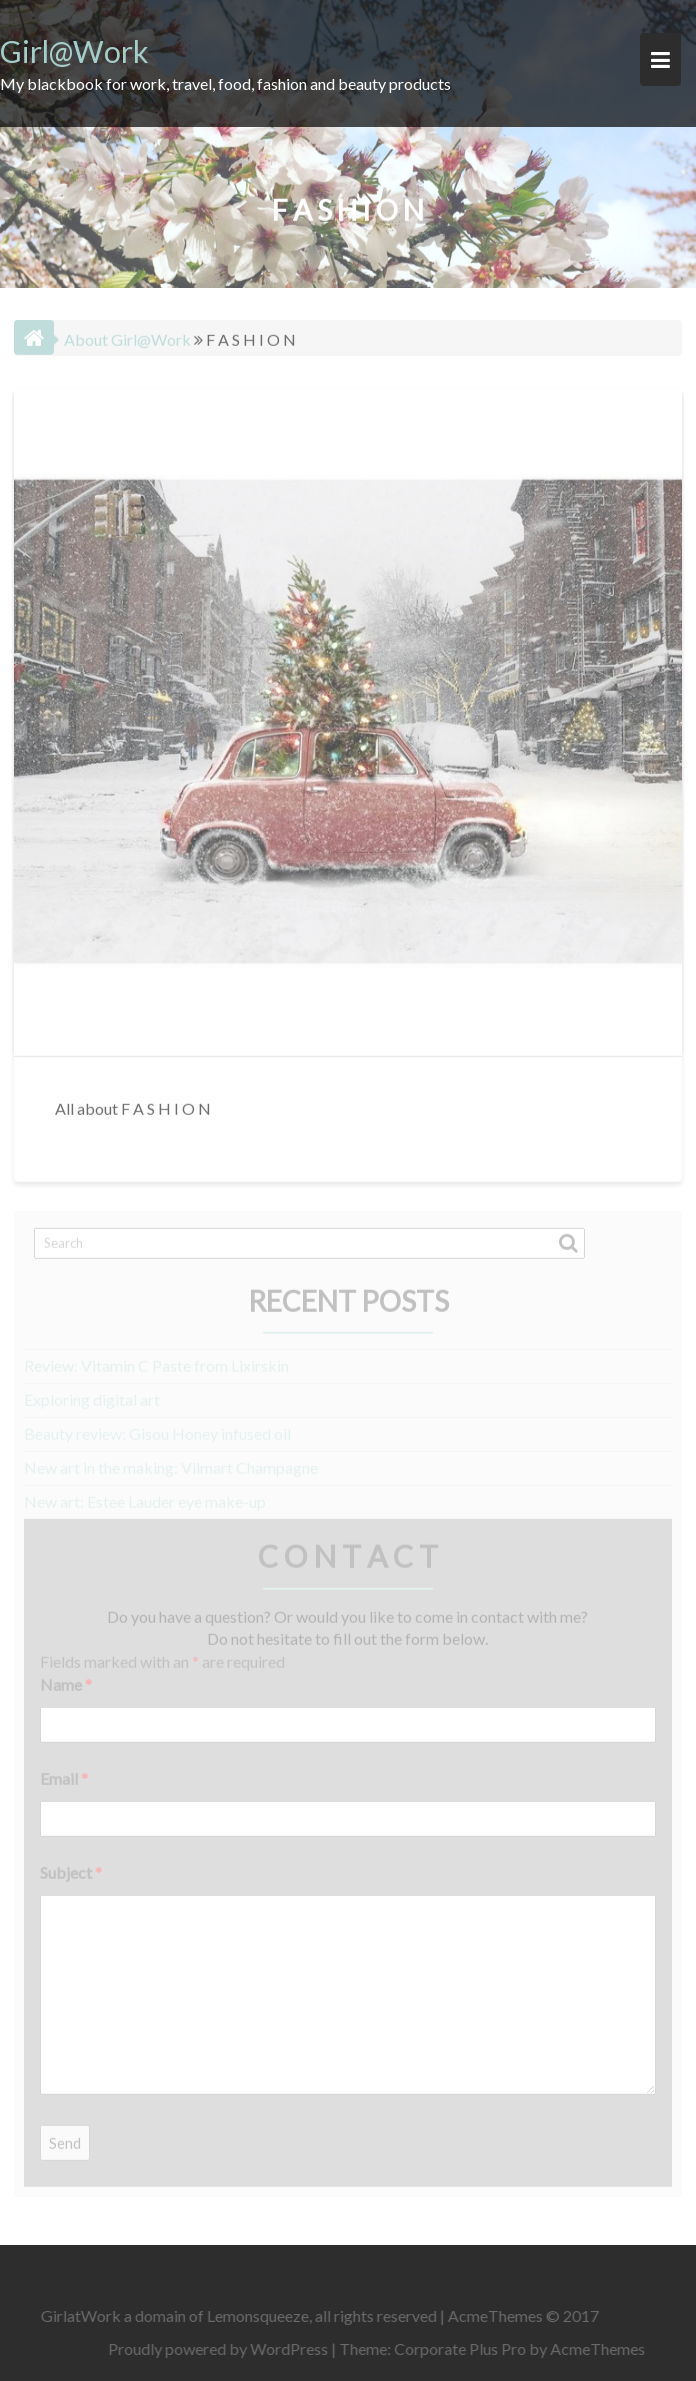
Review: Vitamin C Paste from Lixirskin (156, 1360)
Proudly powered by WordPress (223, 2348)
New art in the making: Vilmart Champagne (171, 1461)
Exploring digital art (92, 1393)
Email (64, 1772)
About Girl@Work (127, 335)
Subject (71, 1866)
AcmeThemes (602, 2348)
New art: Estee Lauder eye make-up (145, 1495)
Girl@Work (74, 51)
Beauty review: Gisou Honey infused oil (157, 1427)
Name (66, 1678)
